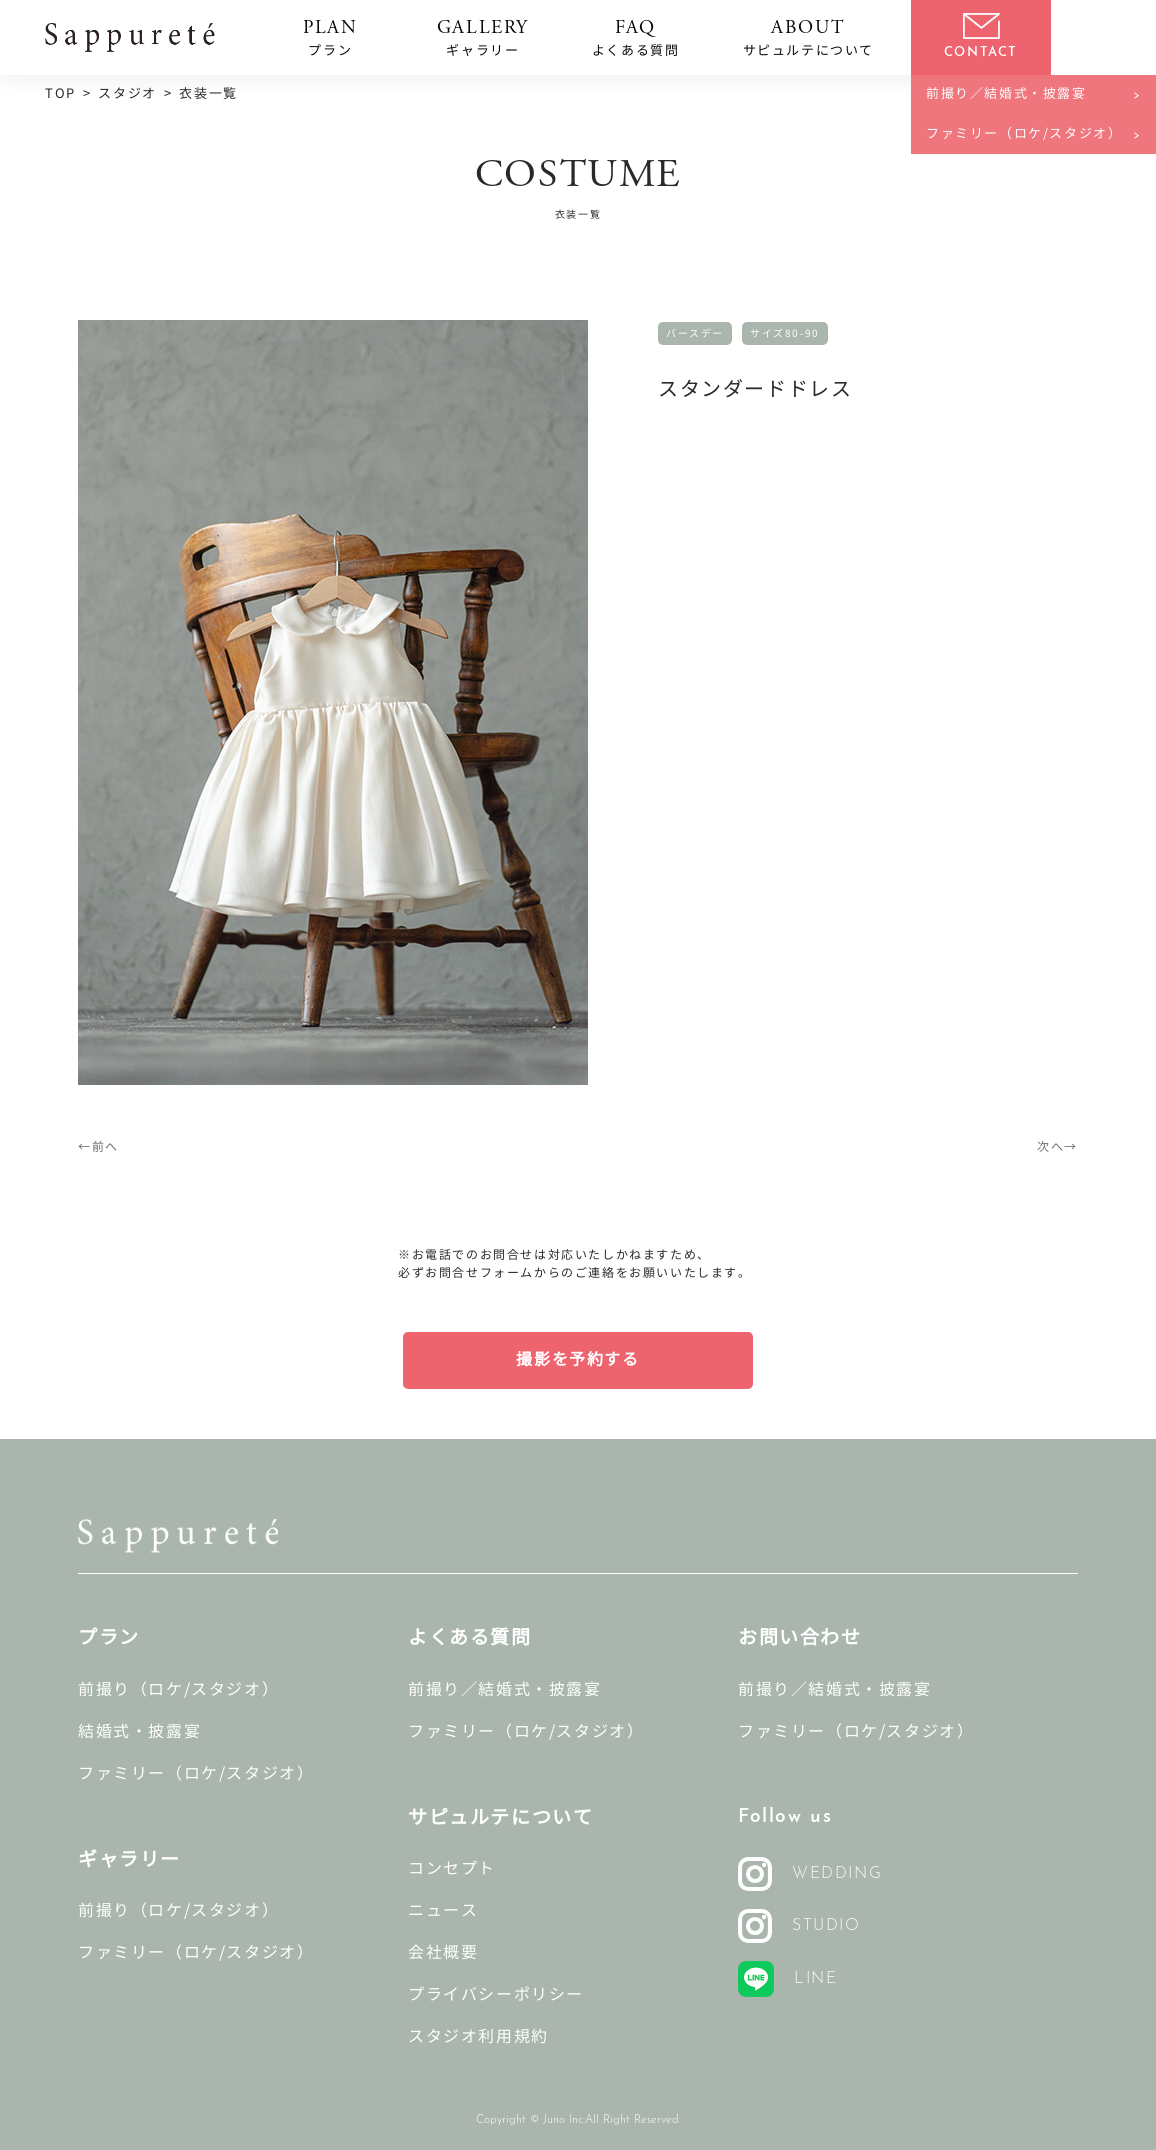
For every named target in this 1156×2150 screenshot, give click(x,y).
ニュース (443, 1910)
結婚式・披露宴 (139, 1731)
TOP (60, 94)
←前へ (98, 1146)
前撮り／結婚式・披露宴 (505, 1689)
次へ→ (1057, 1146)
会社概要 (443, 1952)
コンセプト (452, 1868)
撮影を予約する (577, 1359)
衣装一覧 (208, 94)
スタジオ (127, 94)
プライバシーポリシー (496, 1994)
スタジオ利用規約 (478, 2036)
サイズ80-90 (785, 333)
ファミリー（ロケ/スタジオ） (196, 1773)
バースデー (695, 333)
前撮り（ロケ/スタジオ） (178, 1689)
